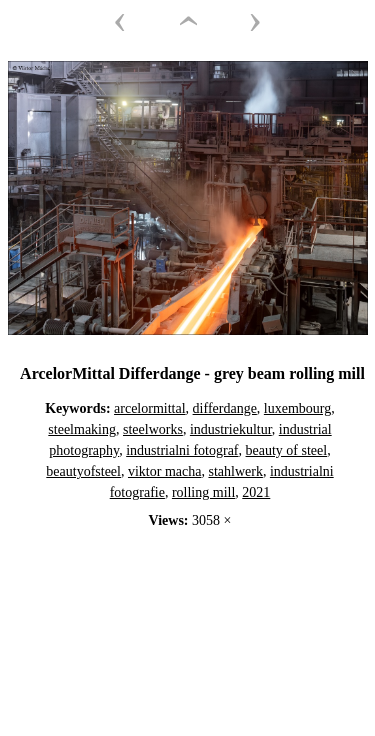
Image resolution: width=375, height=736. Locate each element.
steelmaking (82, 429)
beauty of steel (287, 450)
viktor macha (164, 471)
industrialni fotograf (182, 450)
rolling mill (203, 492)
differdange (225, 408)
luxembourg (297, 408)
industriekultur (231, 429)
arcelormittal (150, 408)
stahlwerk (235, 471)
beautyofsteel (83, 471)
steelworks (153, 429)
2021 (256, 492)
